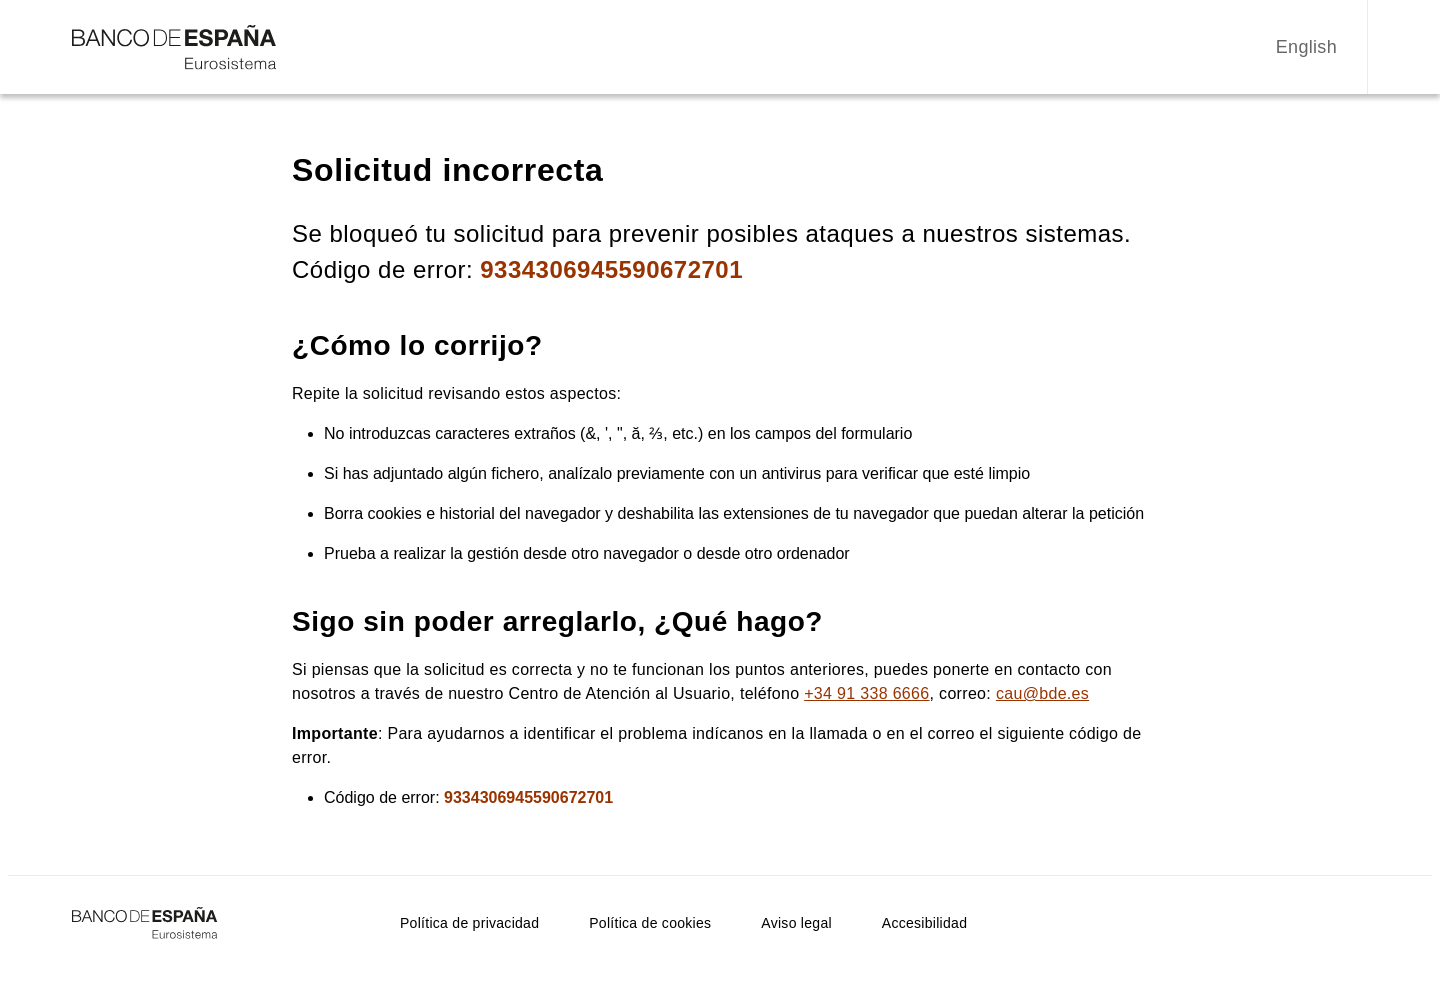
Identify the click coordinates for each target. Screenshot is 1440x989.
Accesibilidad (924, 923)
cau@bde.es (1042, 693)
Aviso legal (796, 923)
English (1306, 47)
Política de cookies (650, 923)
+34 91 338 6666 (866, 693)
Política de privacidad (469, 923)
